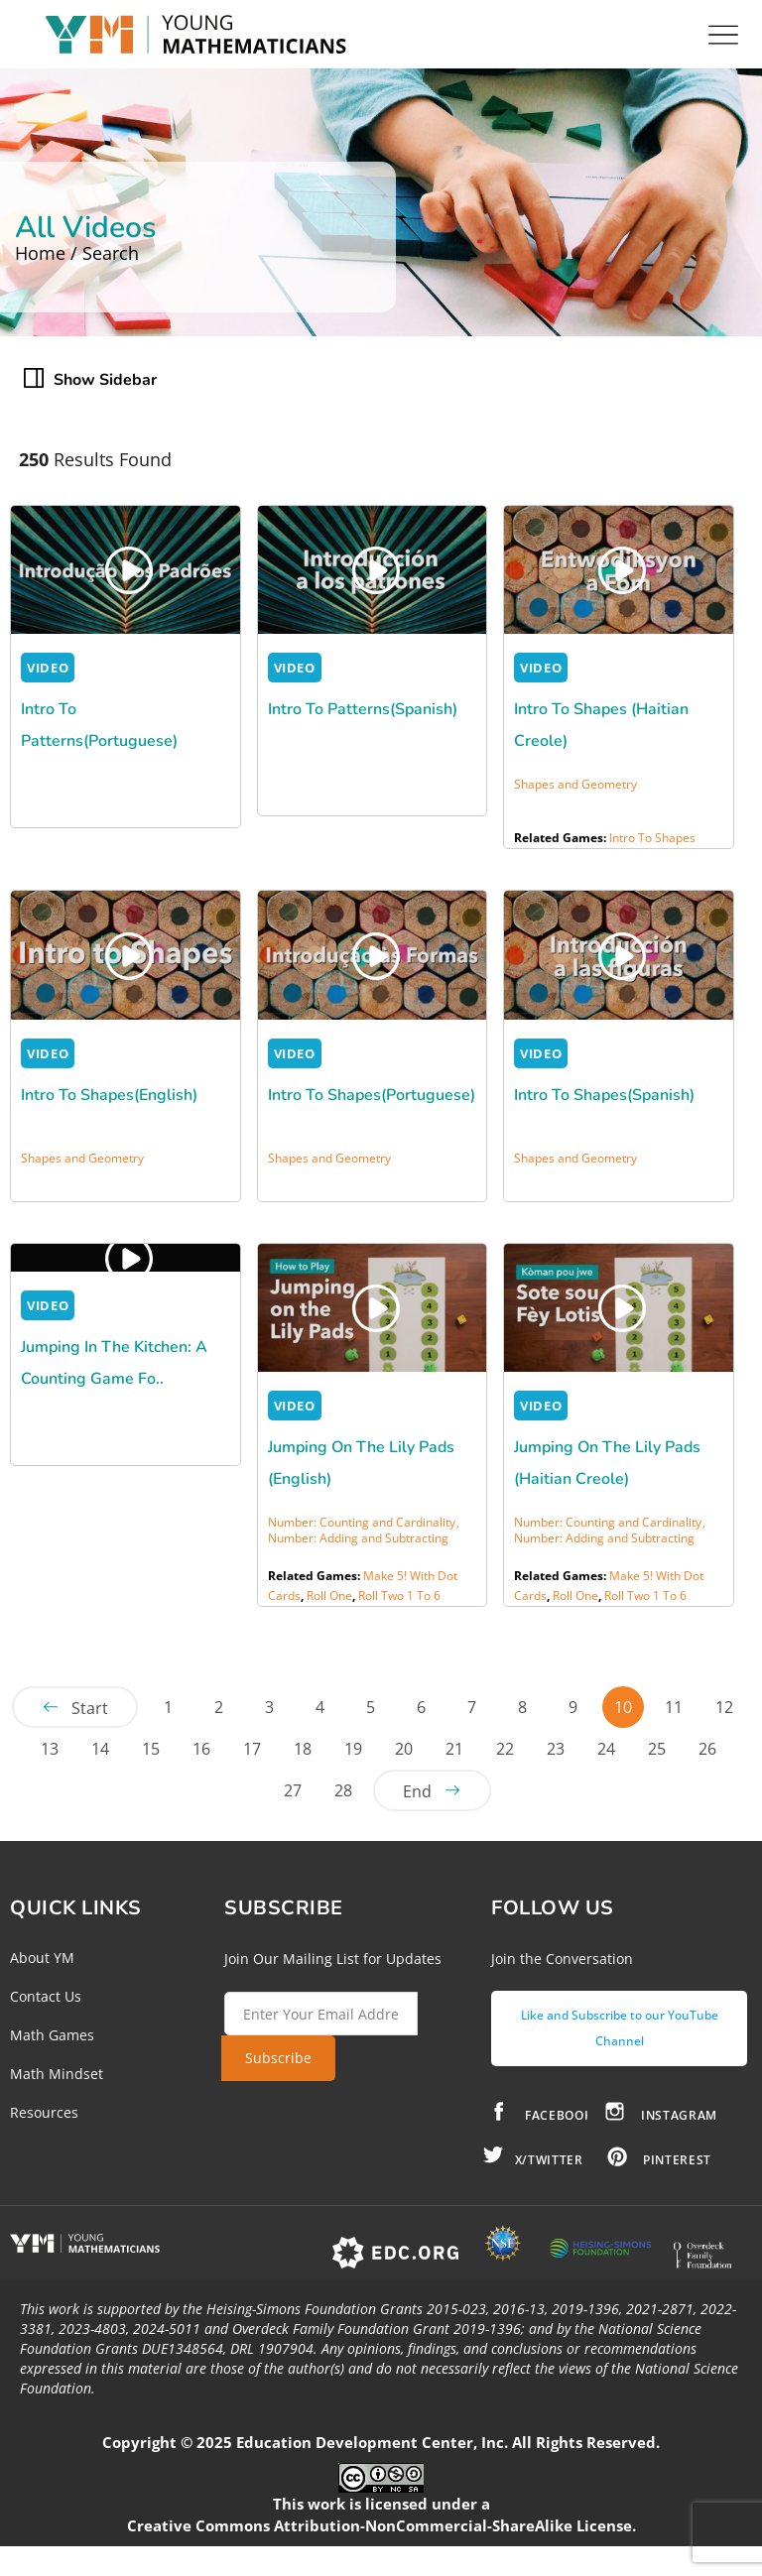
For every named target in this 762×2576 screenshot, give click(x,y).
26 (707, 1749)
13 (50, 1749)
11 (674, 1707)
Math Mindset (56, 2073)
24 (606, 1749)
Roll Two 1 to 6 (399, 1595)
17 (252, 1749)
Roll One (329, 1595)
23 (556, 1749)
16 (201, 1749)
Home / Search (77, 253)
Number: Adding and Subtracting (358, 1538)
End (417, 1791)
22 (505, 1749)
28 (343, 1790)
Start (89, 1708)
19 (353, 1749)
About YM (42, 1957)
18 (303, 1749)
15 (151, 1749)
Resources (44, 2112)
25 (657, 1749)
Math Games (52, 2034)
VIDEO (47, 667)
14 (100, 1749)
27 (293, 1790)
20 (404, 1749)
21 (454, 1749)
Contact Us (45, 1996)
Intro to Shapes (652, 837)
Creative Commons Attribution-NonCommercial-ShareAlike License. (381, 2525)
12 (724, 1707)
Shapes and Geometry (575, 784)
